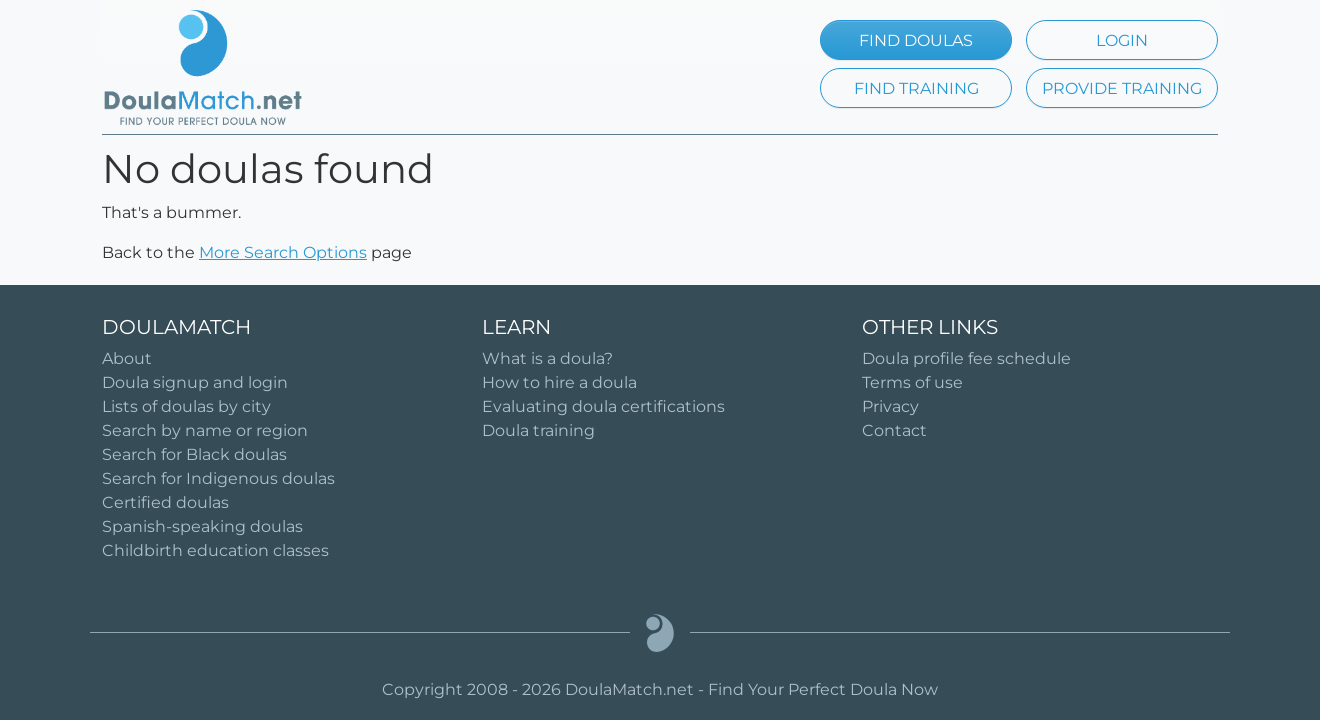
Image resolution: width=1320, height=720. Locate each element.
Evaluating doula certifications (603, 406)
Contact (894, 430)
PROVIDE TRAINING (1122, 88)
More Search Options (283, 252)
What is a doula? (547, 358)
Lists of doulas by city (186, 406)
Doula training (538, 430)
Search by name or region (205, 430)
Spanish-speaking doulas (202, 526)
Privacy (890, 406)
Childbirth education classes (215, 550)
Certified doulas (165, 502)
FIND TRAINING (916, 88)
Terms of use (912, 382)
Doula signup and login (195, 382)
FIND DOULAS (916, 40)
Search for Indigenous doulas (218, 478)
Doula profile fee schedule (966, 358)
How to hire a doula (559, 382)
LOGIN (1122, 40)
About (127, 358)
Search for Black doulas (194, 454)
